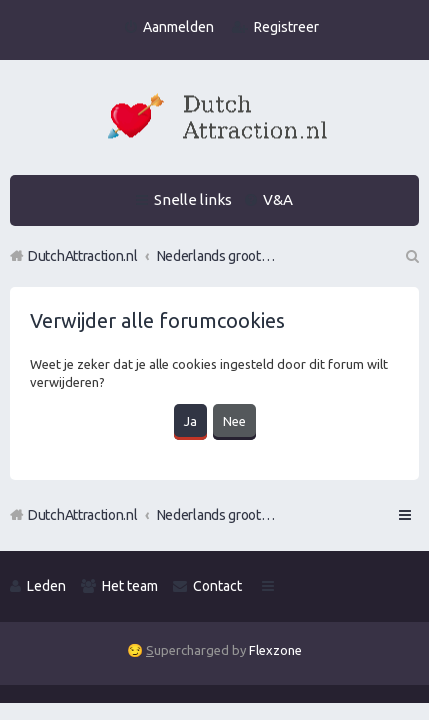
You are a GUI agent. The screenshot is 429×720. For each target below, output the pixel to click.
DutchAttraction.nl (83, 515)
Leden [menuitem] (46, 586)
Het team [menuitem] (130, 586)
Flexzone (275, 650)
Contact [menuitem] (217, 586)
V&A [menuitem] (278, 199)
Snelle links (193, 199)
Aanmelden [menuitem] (178, 27)
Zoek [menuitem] (411, 256)
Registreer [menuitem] (286, 27)
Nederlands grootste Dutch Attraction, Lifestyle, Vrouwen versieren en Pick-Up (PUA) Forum (217, 515)
